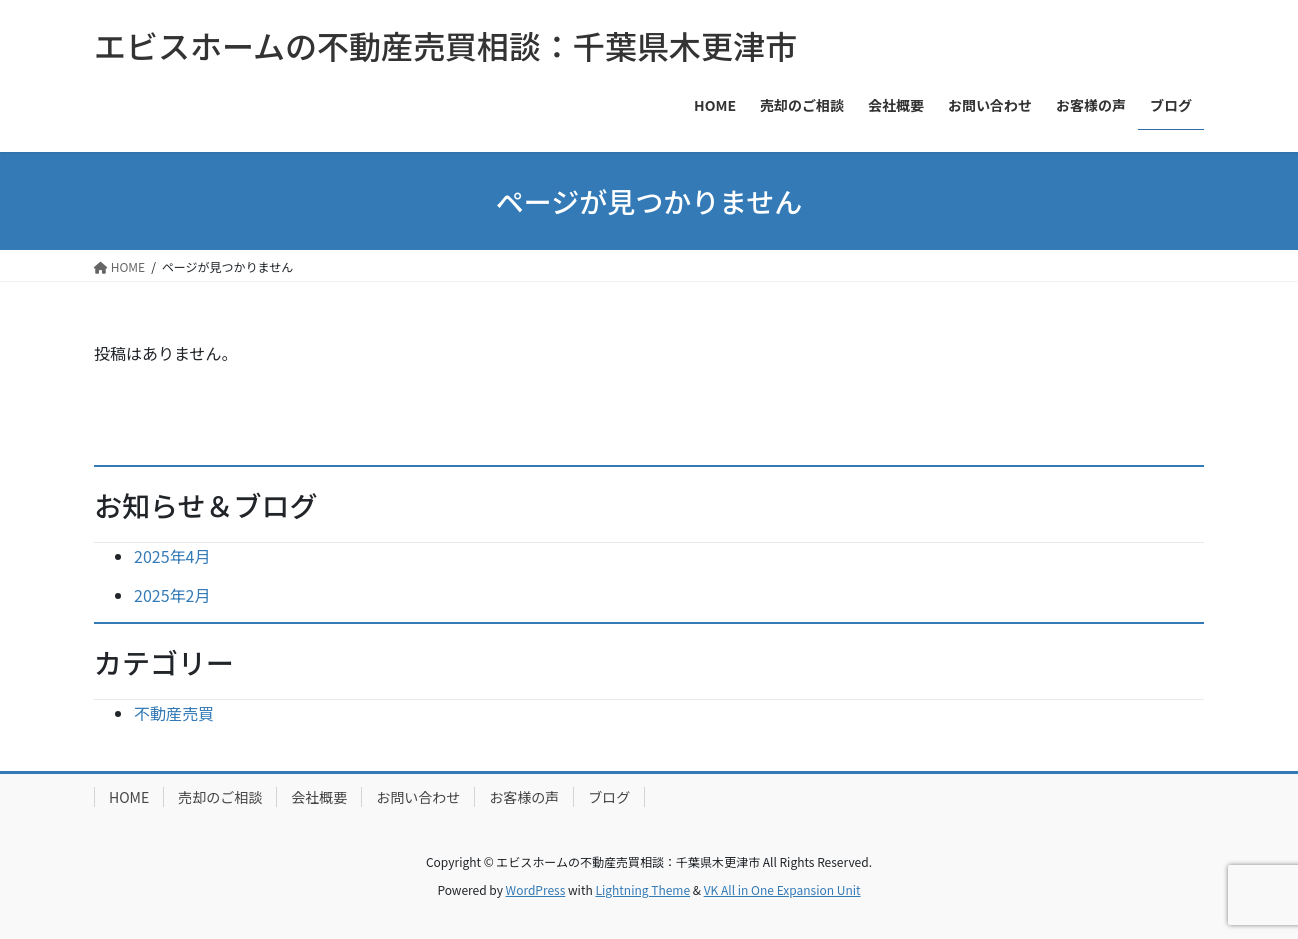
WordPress (536, 889)
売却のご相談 (220, 797)
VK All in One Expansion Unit (782, 889)
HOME (129, 797)
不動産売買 (174, 713)
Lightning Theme (642, 889)
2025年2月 (172, 595)
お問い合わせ (418, 797)
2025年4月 (172, 556)
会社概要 (319, 797)
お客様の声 (524, 797)
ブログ (609, 797)
